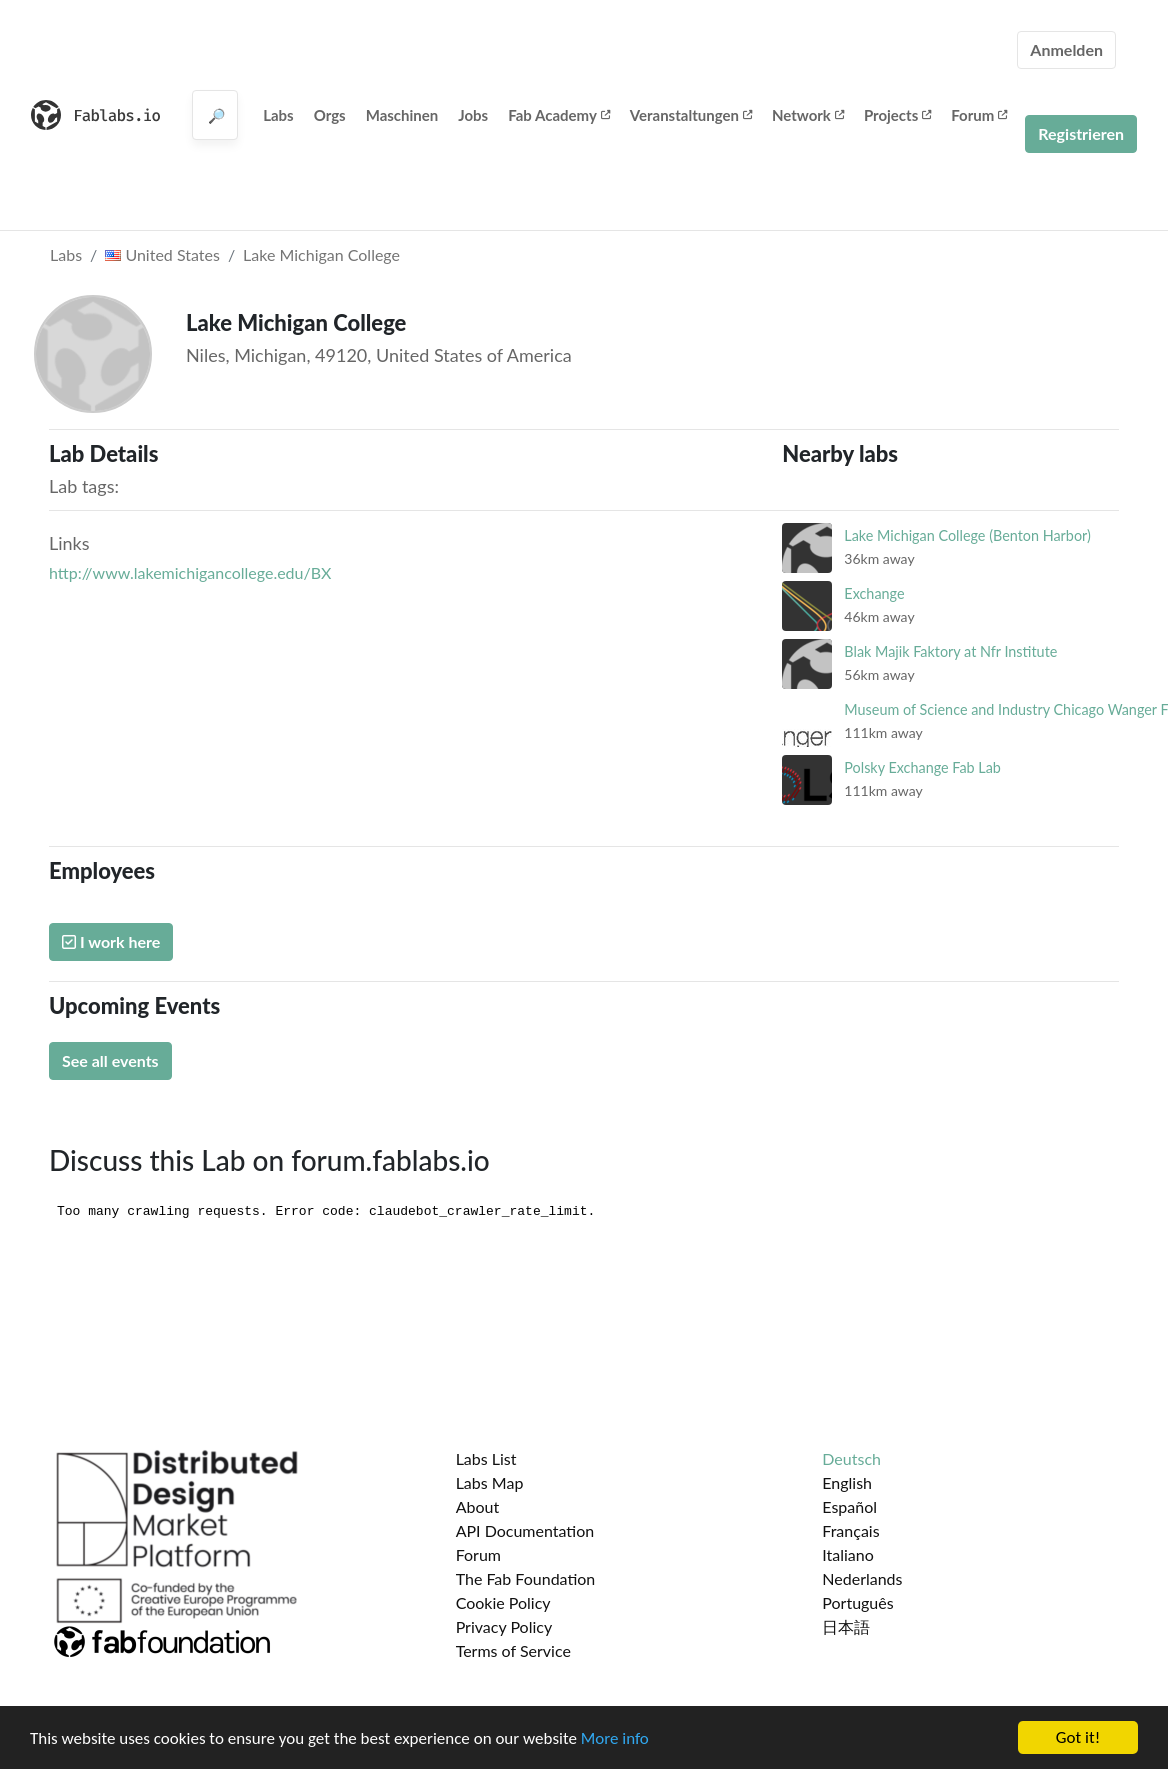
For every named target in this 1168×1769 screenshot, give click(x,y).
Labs (278, 115)
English (847, 1482)
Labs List (486, 1458)
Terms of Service (513, 1650)
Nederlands (862, 1578)
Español (849, 1506)
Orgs (330, 115)
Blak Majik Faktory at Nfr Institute (950, 651)
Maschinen (402, 115)
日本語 (846, 1626)
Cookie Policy (503, 1602)
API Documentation (525, 1530)
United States (162, 254)
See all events (110, 1060)
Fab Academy (559, 115)
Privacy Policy (504, 1626)
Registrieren (1081, 133)
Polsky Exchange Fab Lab (922, 767)
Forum (979, 115)
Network (808, 115)
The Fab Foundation (526, 1578)
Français (850, 1530)
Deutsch (851, 1458)
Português (857, 1602)
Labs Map (490, 1482)
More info (615, 1738)
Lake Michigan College (321, 254)
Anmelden (1066, 49)
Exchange (874, 593)
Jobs (473, 115)
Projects (897, 115)
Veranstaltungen (691, 115)
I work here (111, 941)
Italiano (848, 1554)
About (478, 1506)
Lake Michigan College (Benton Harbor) (967, 535)
